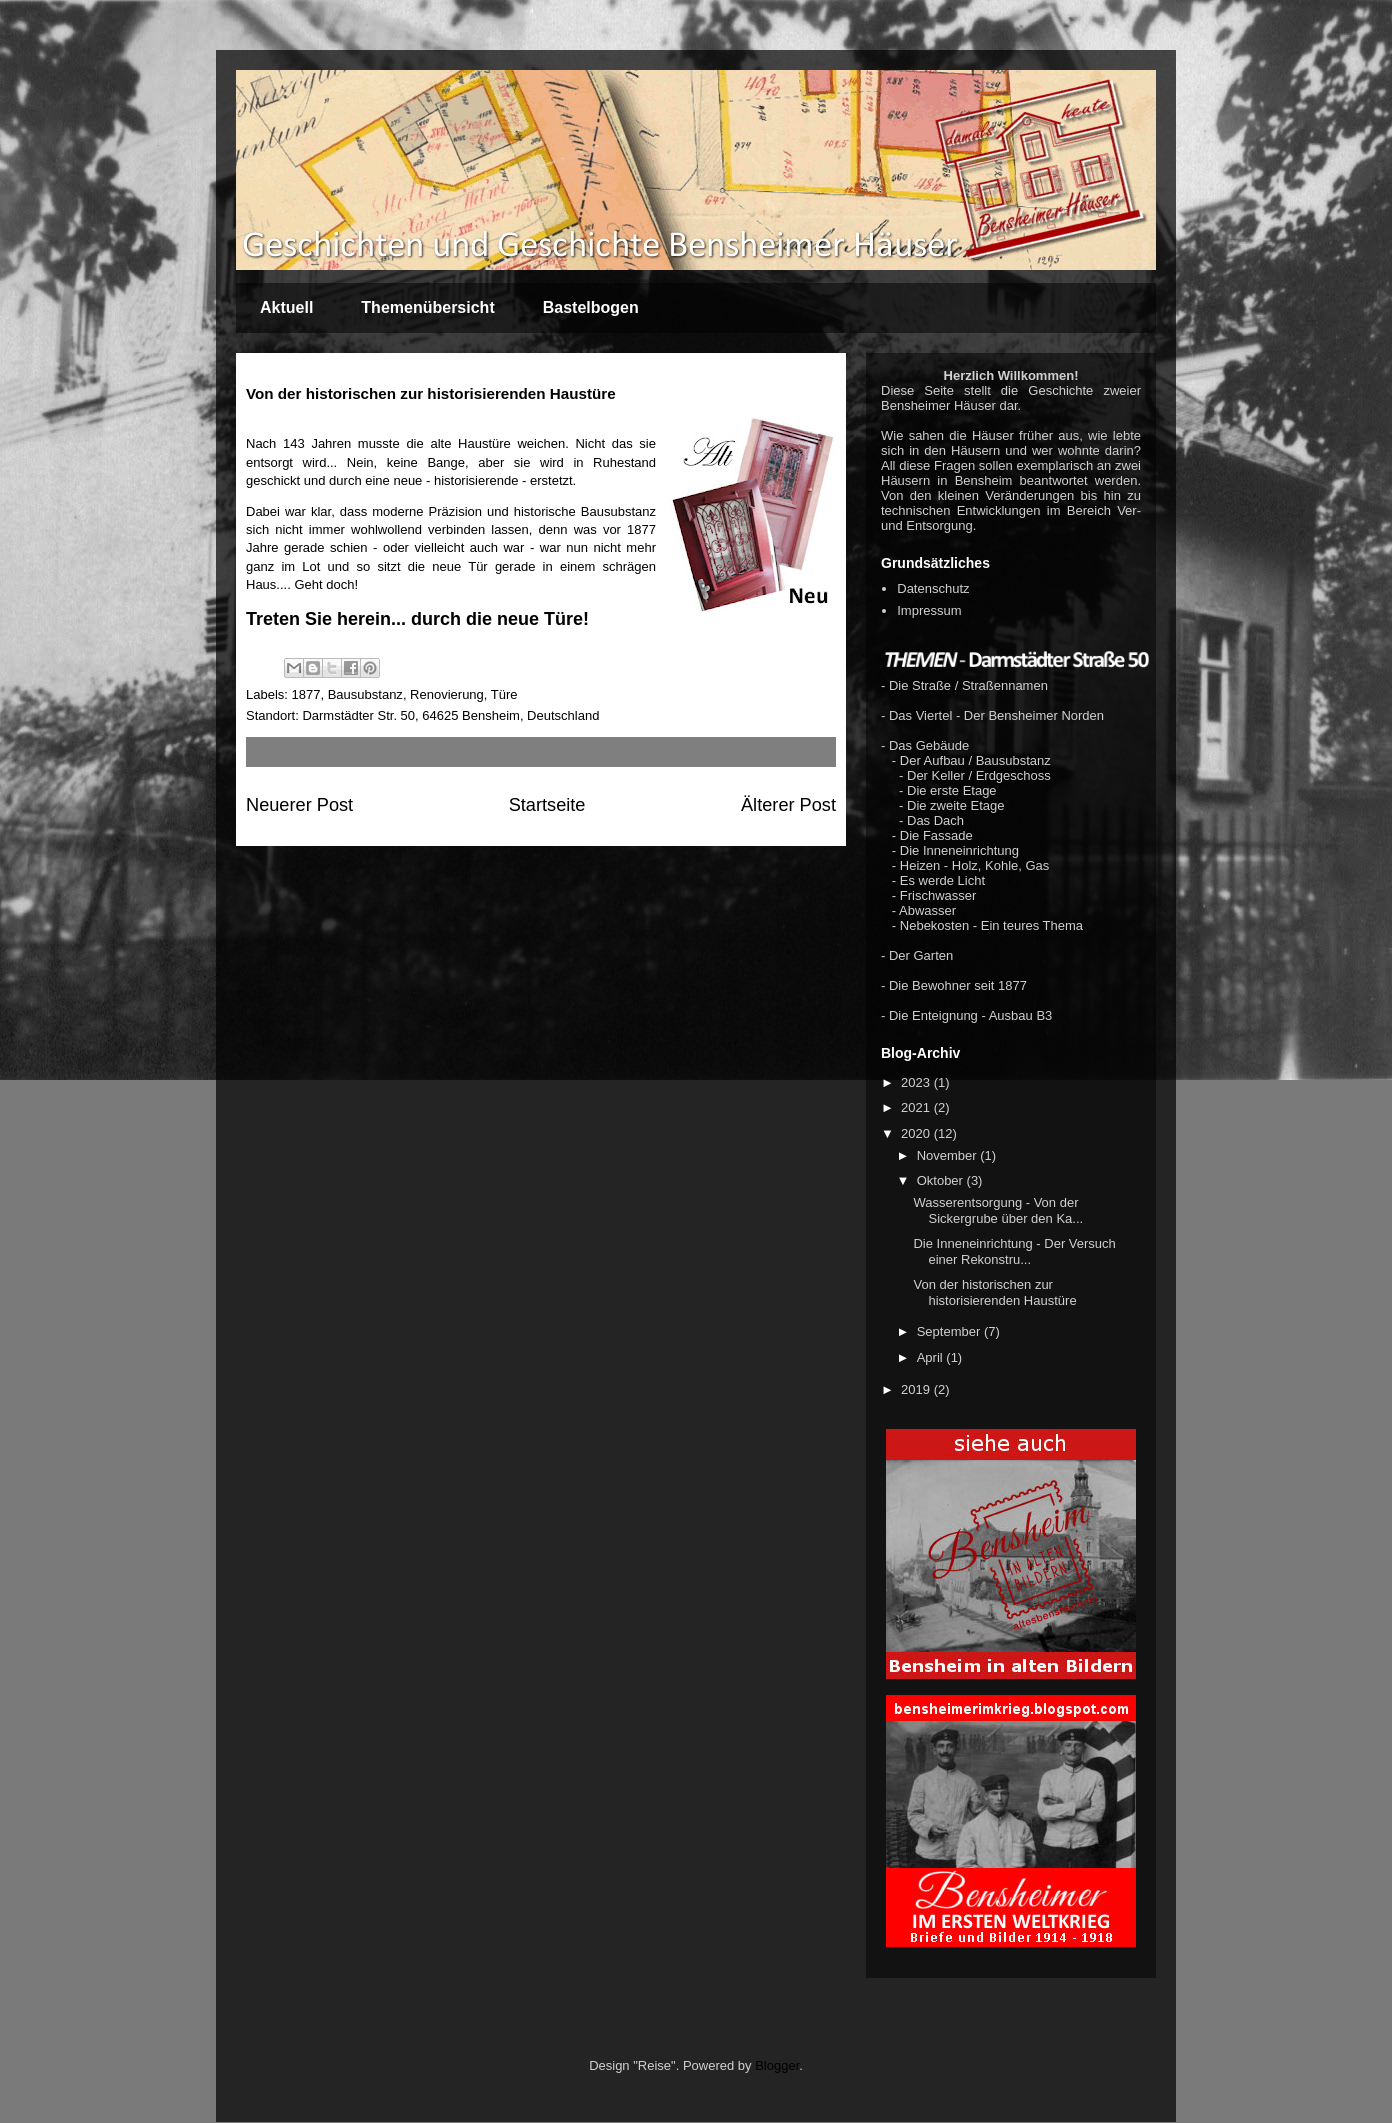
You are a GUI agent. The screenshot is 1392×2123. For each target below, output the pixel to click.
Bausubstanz (365, 694)
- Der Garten (917, 955)
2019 (917, 1389)
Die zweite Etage (956, 805)
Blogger (777, 2065)
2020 (917, 1133)
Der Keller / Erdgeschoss (979, 775)
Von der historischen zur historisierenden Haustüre (994, 1292)
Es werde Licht (942, 880)
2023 (917, 1082)
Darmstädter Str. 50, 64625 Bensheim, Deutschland (450, 715)
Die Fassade (936, 835)
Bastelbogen (591, 307)
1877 (306, 694)
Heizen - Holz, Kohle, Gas (975, 865)
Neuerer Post (299, 805)
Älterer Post (788, 805)
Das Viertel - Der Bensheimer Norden (996, 715)
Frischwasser (938, 895)
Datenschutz (933, 588)
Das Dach (935, 820)
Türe (504, 694)
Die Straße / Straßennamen (968, 685)
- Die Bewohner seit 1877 (954, 985)
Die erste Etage (952, 790)
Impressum (929, 610)
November (949, 1155)
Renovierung (447, 694)
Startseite (547, 805)
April (932, 1357)
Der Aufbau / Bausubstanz (975, 760)
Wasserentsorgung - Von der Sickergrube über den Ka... (998, 1210)
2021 (917, 1107)
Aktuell (286, 307)
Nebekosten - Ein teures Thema (991, 925)
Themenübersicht (427, 307)
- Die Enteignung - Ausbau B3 (966, 1015)
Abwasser (927, 910)
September (950, 1331)
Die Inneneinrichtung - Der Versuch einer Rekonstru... (1014, 1251)
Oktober (942, 1180)
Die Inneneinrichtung (959, 850)
